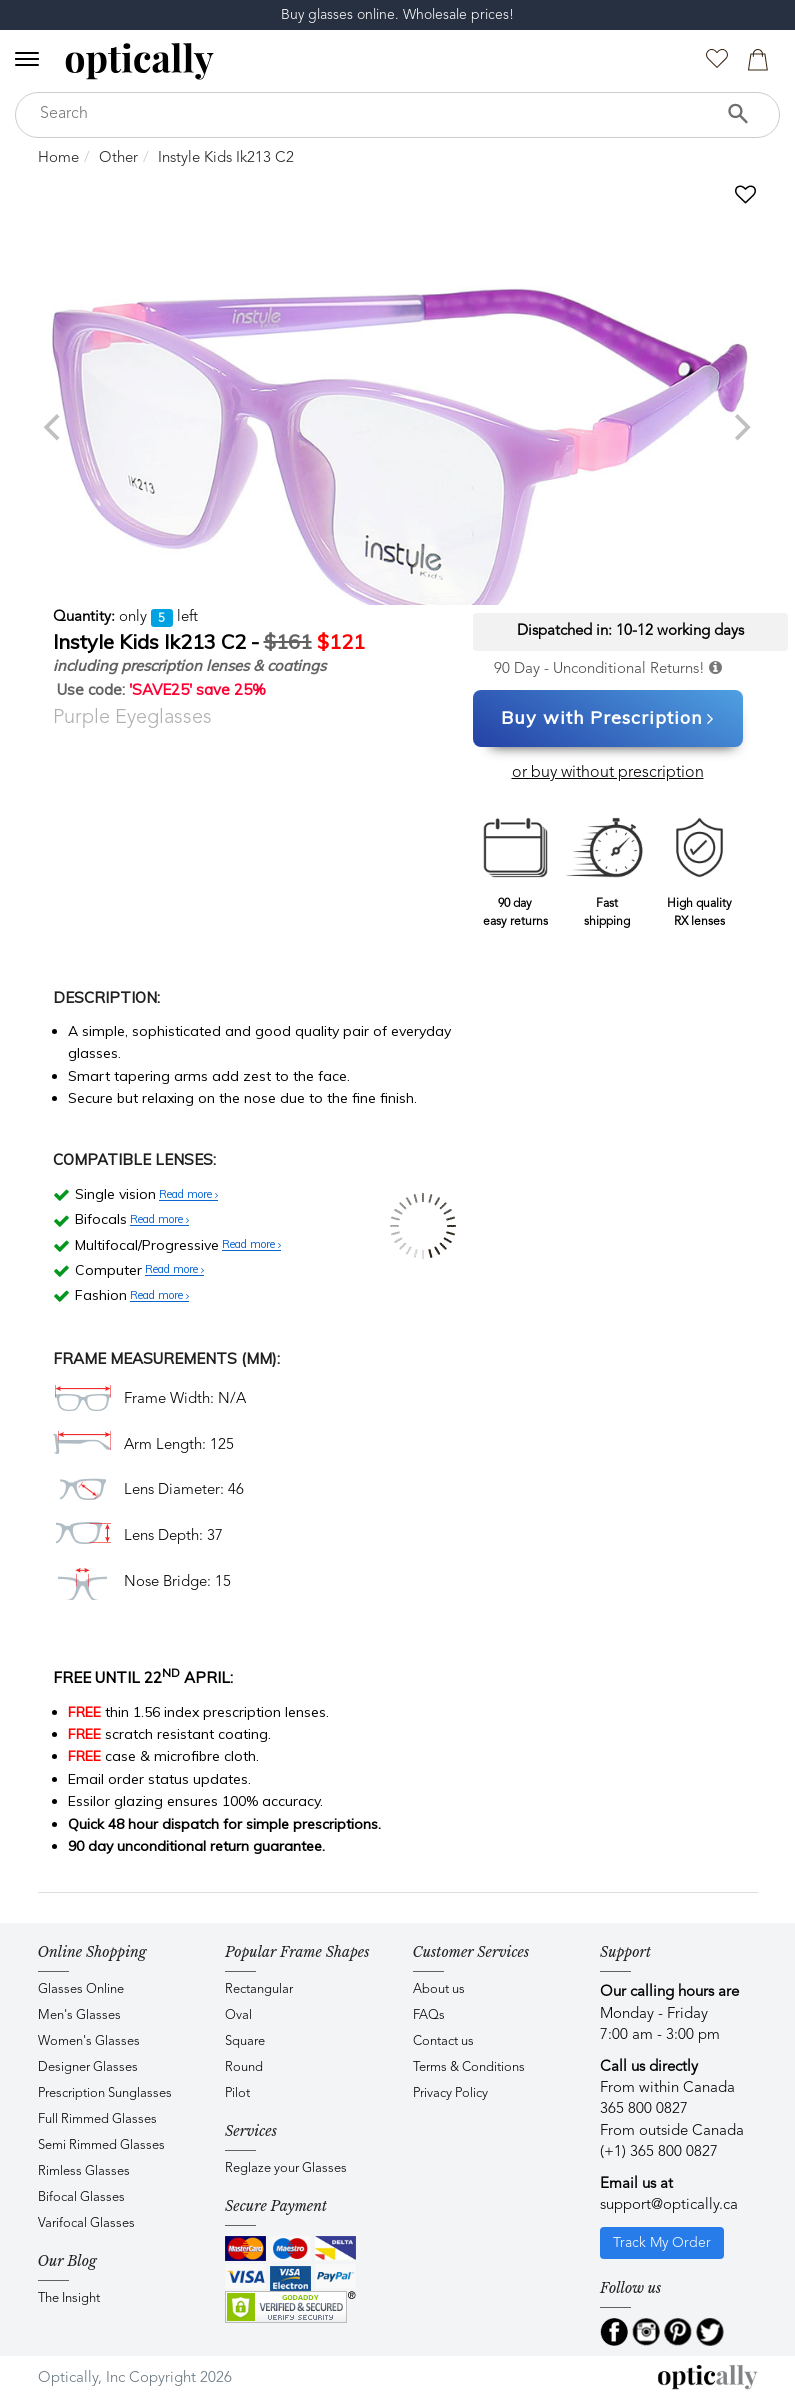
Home (58, 158)
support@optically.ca (669, 2205)
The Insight (69, 2298)
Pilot (237, 2093)
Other (118, 158)
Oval (238, 2015)
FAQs (429, 2015)
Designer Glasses (88, 2067)
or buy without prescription (608, 773)
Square (245, 2041)
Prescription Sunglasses (105, 2093)
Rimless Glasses (84, 2171)
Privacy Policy (450, 2093)
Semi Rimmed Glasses (101, 2145)
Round (244, 2067)
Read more (188, 1195)
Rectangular (259, 1989)
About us (439, 1989)
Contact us (443, 2041)
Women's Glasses (89, 2041)
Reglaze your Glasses (286, 2168)
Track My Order (662, 2243)
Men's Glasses (79, 2015)
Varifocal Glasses (86, 2223)
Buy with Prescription (607, 719)
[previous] (55, 427)
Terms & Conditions (469, 2067)
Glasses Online (81, 1989)
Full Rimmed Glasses (97, 2119)
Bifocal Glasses (81, 2197)
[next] (741, 427)
